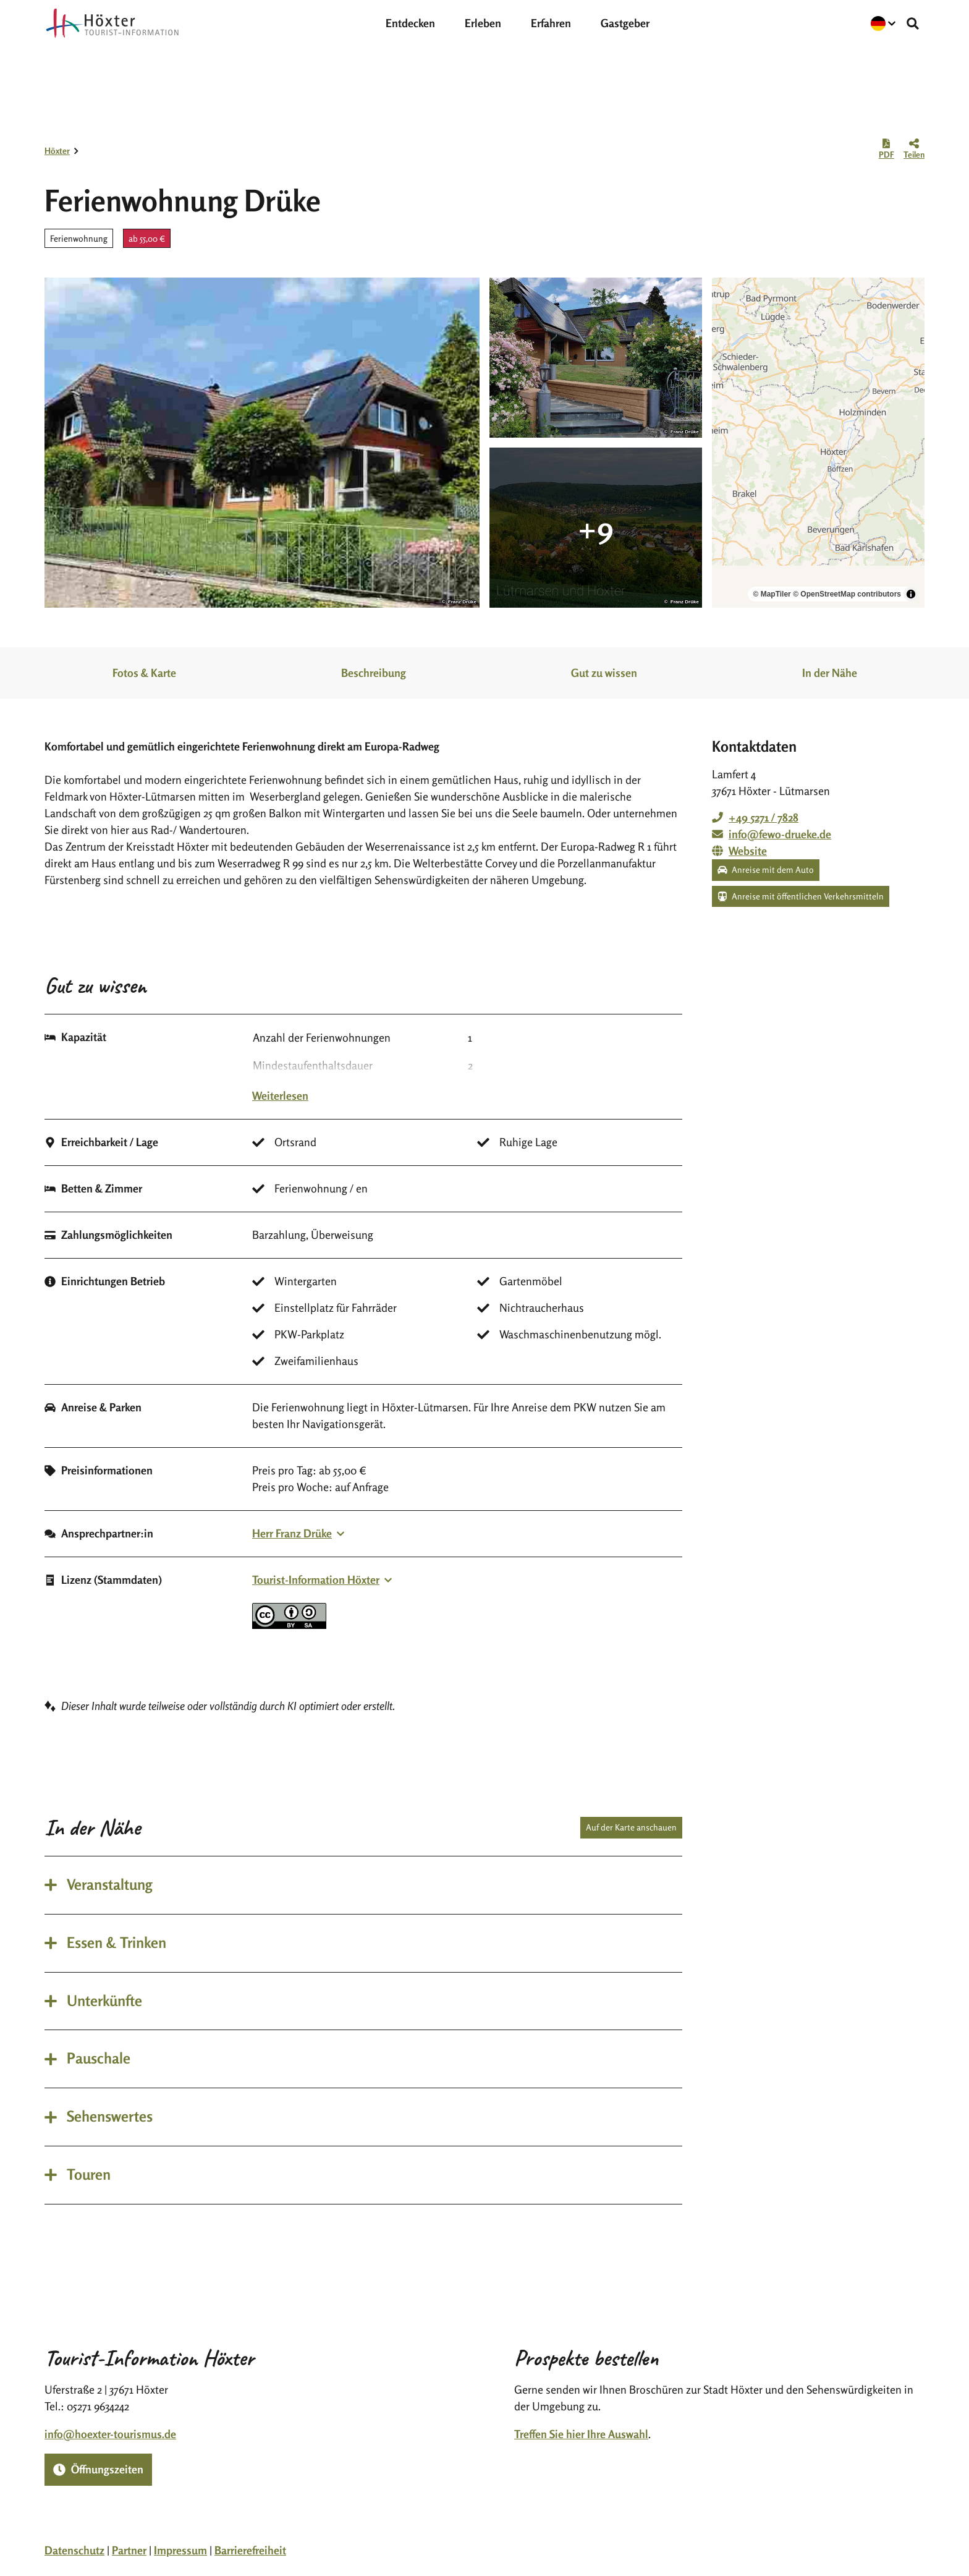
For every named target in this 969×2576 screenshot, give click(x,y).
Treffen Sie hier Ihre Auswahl (581, 2434)
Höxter (57, 150)
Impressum (180, 2550)
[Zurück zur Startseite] (112, 23)
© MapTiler (771, 594)
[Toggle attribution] (910, 594)
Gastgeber (625, 23)
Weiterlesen (280, 1095)
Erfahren (551, 23)
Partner (129, 2550)
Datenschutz (74, 2550)
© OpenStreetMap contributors (847, 594)
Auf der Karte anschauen (631, 1827)
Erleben (483, 23)
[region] (818, 443)
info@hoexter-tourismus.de (110, 2434)
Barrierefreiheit (250, 2550)
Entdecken (410, 23)
